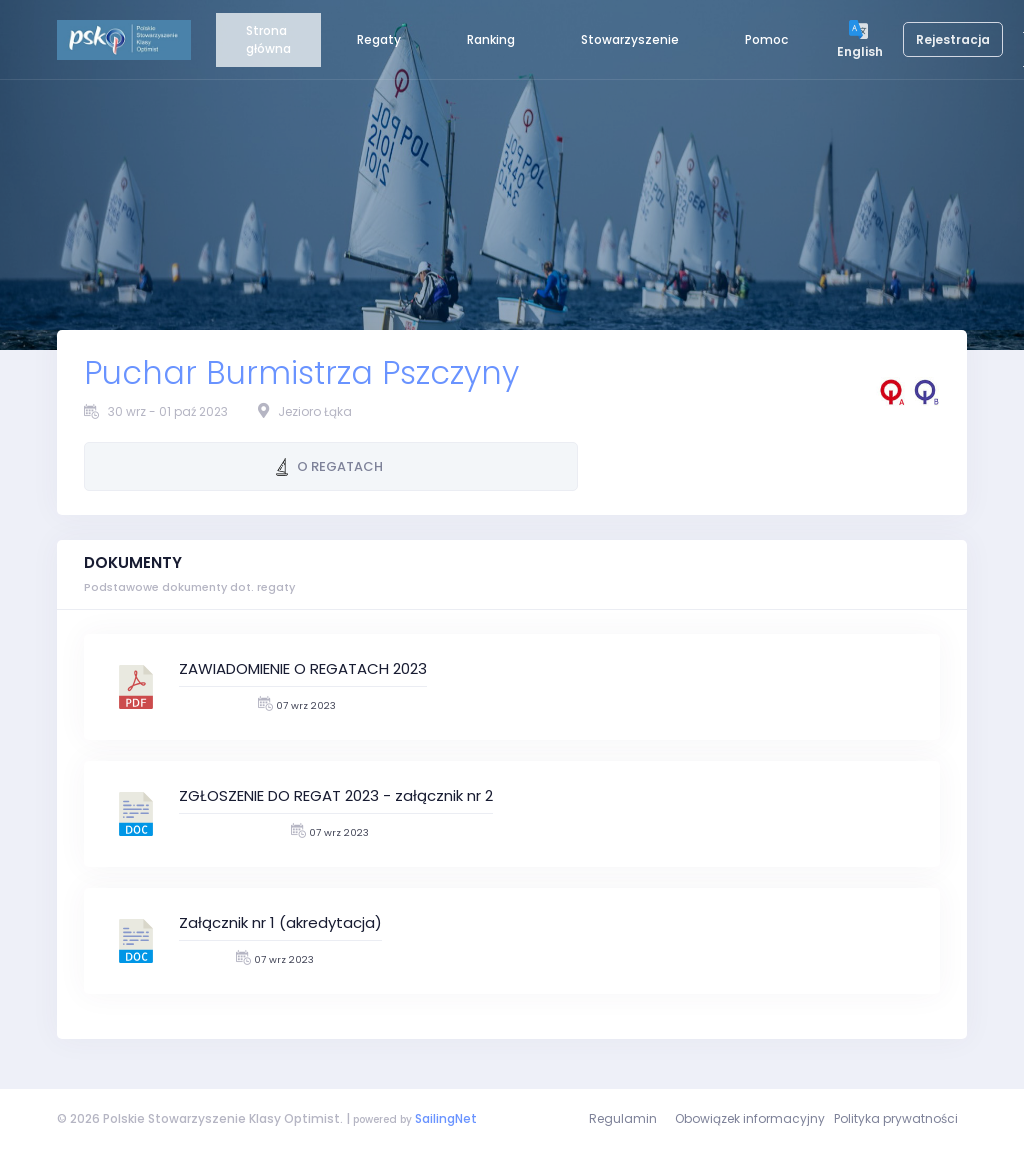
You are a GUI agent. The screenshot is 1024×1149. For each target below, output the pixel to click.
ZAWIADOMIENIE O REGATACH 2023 (303, 668)
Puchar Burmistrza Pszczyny (301, 373)
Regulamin (623, 1118)
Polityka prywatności (896, 1118)
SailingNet (446, 1118)
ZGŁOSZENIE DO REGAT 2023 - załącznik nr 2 (336, 795)
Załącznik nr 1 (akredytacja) (280, 922)
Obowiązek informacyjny (750, 1118)
